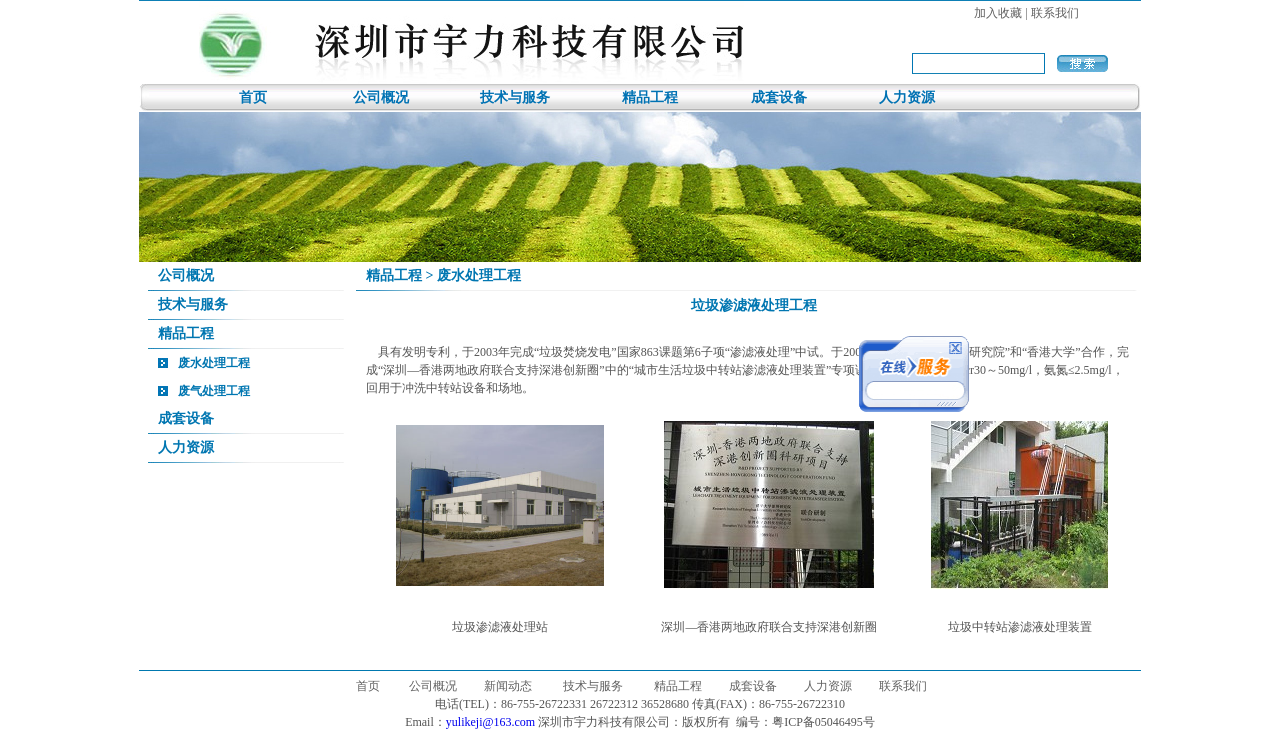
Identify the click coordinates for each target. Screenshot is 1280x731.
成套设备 (779, 97)
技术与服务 (515, 97)
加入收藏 (998, 13)
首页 (253, 97)
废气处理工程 (214, 391)
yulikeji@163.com (490, 722)
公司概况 (381, 97)
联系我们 (1055, 13)
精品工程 (650, 97)
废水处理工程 (214, 363)
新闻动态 (508, 686)
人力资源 (907, 97)
